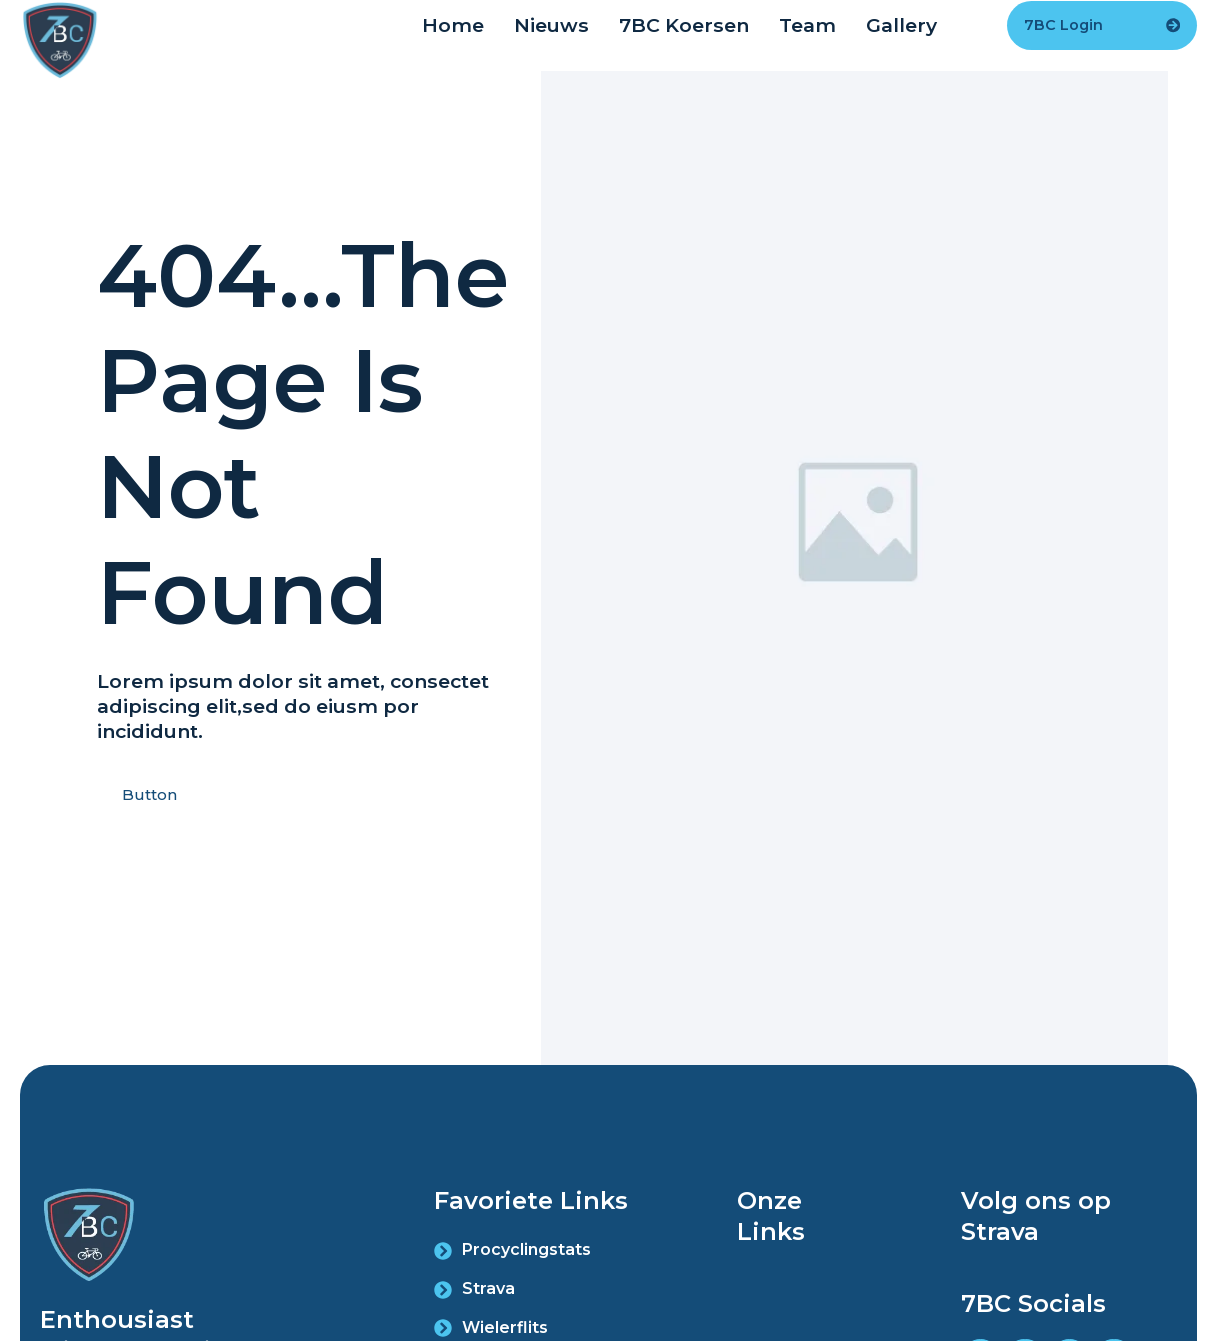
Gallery (901, 25)
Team (807, 25)
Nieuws (551, 25)
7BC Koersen (684, 25)
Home (453, 25)
